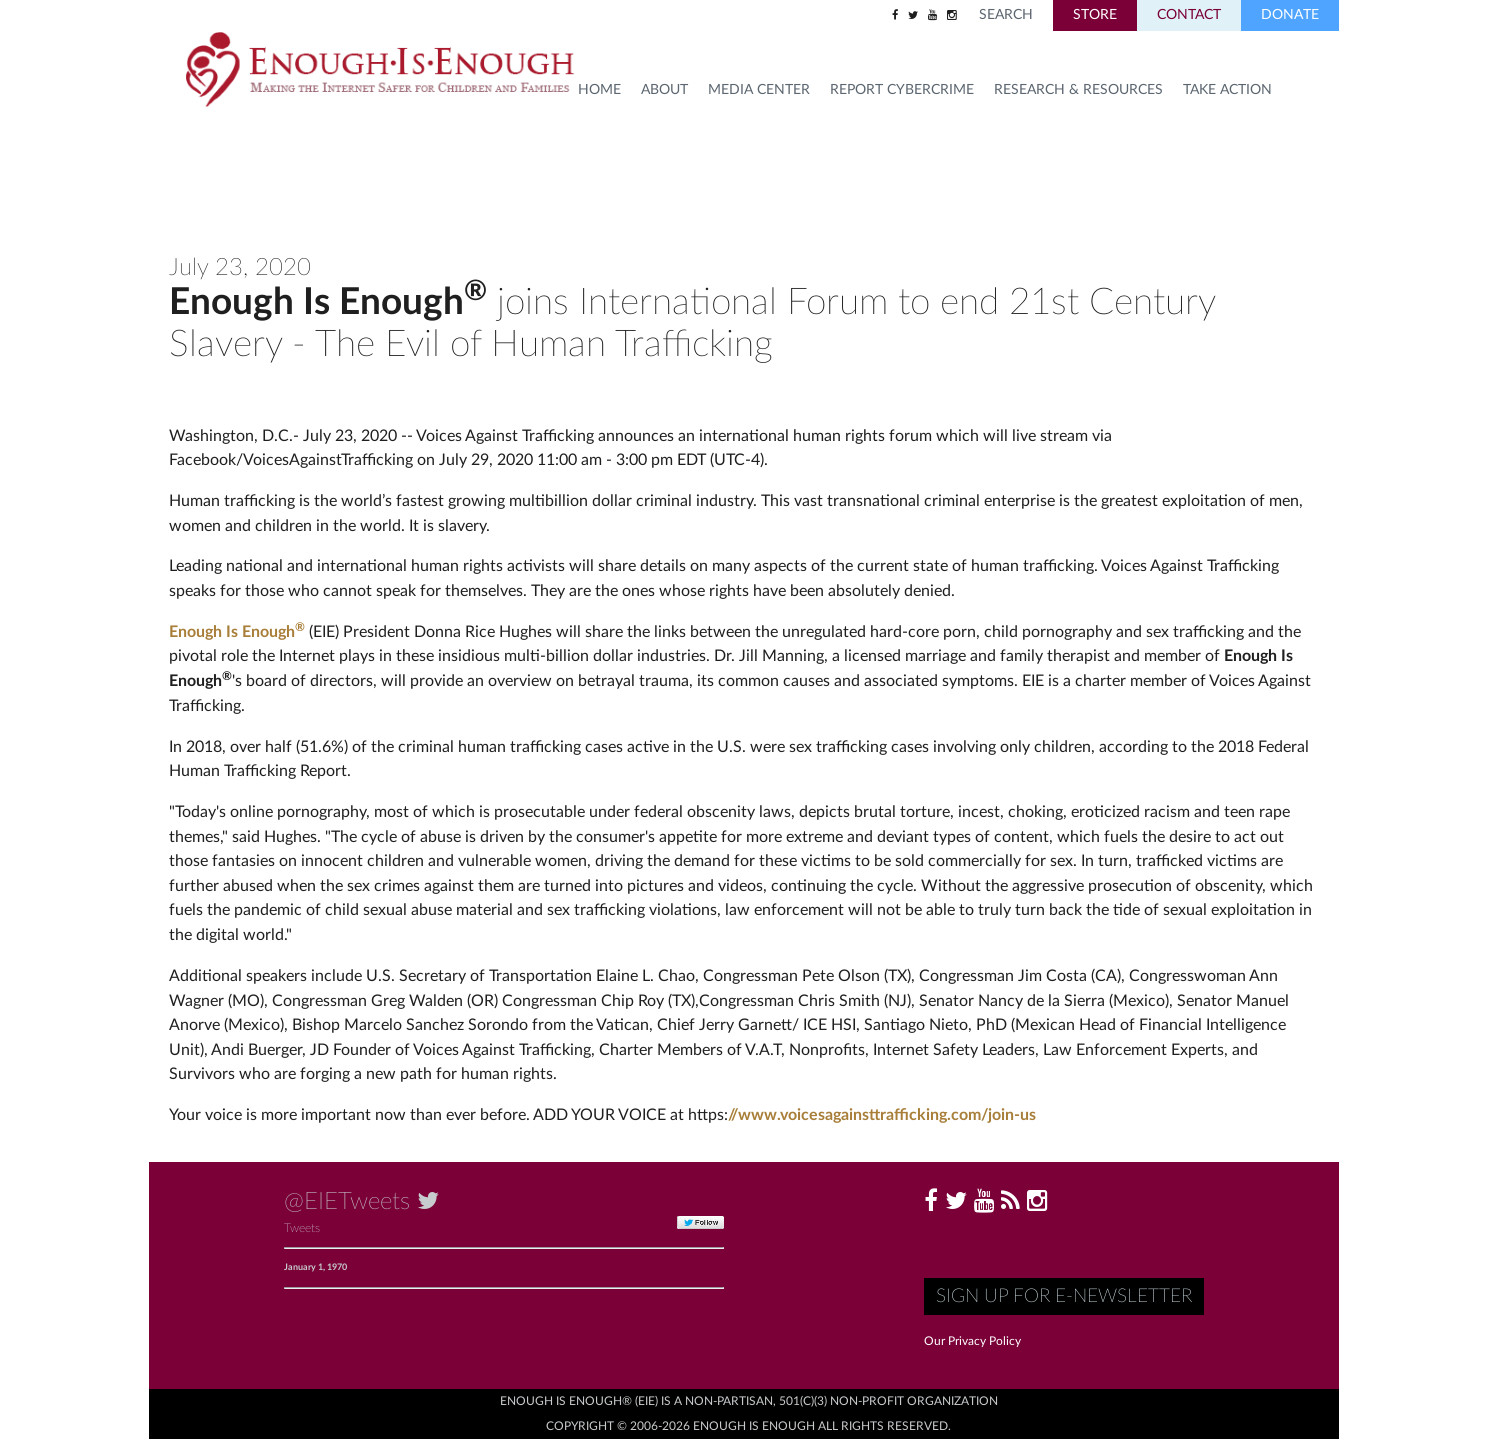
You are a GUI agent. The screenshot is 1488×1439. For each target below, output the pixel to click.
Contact (1189, 15)
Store (1095, 15)
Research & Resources (1078, 90)
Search (1006, 15)
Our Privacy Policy (972, 1341)
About (664, 90)
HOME (599, 90)
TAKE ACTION (1227, 90)
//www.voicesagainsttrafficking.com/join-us (882, 1115)
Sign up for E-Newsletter (1064, 1296)
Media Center (759, 90)
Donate (1290, 15)
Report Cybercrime (902, 90)
